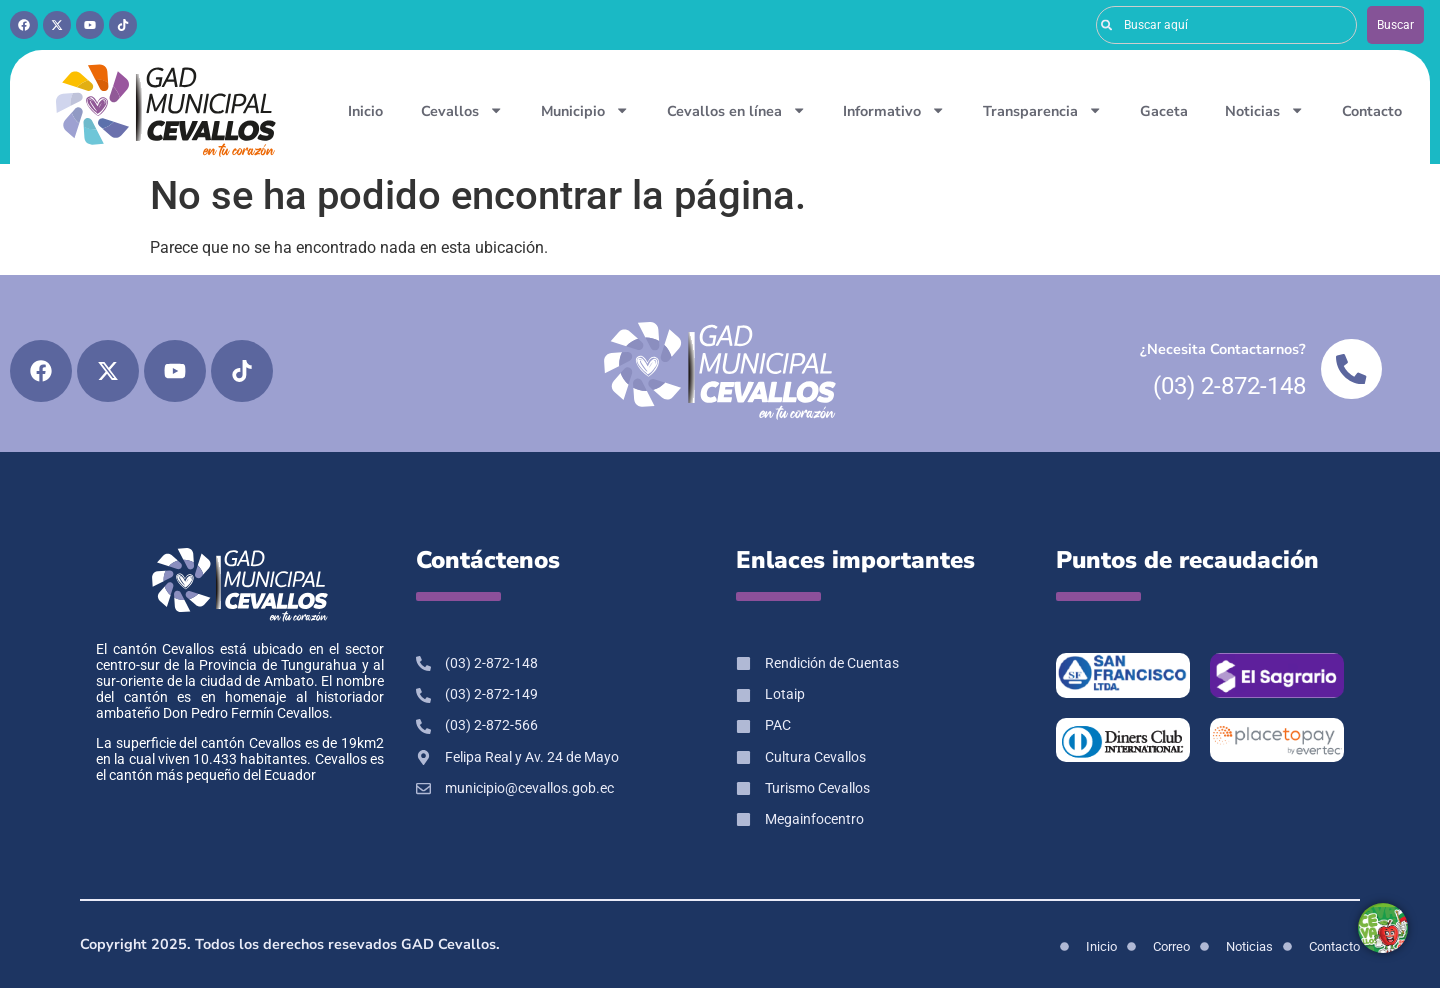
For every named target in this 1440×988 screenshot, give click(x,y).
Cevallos (462, 110)
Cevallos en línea (736, 110)
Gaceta (1164, 111)
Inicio (365, 111)
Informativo (894, 110)
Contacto (1372, 111)
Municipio (585, 110)
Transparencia (1042, 110)
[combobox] (1226, 25)
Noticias (1264, 110)
